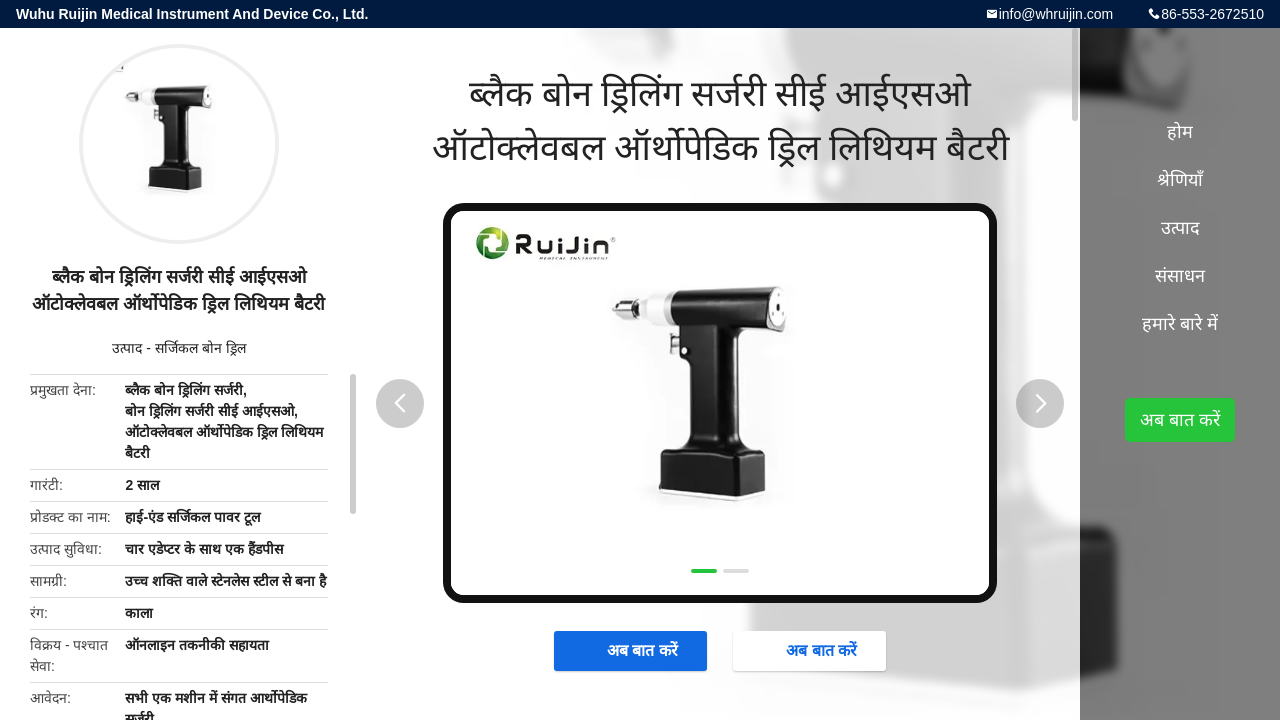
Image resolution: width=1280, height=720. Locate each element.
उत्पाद (127, 348)
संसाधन (1180, 276)
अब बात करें (632, 650)
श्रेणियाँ (1180, 180)
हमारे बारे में (1180, 324)
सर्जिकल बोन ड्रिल (200, 348)
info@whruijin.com (1056, 14)
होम (1180, 132)
